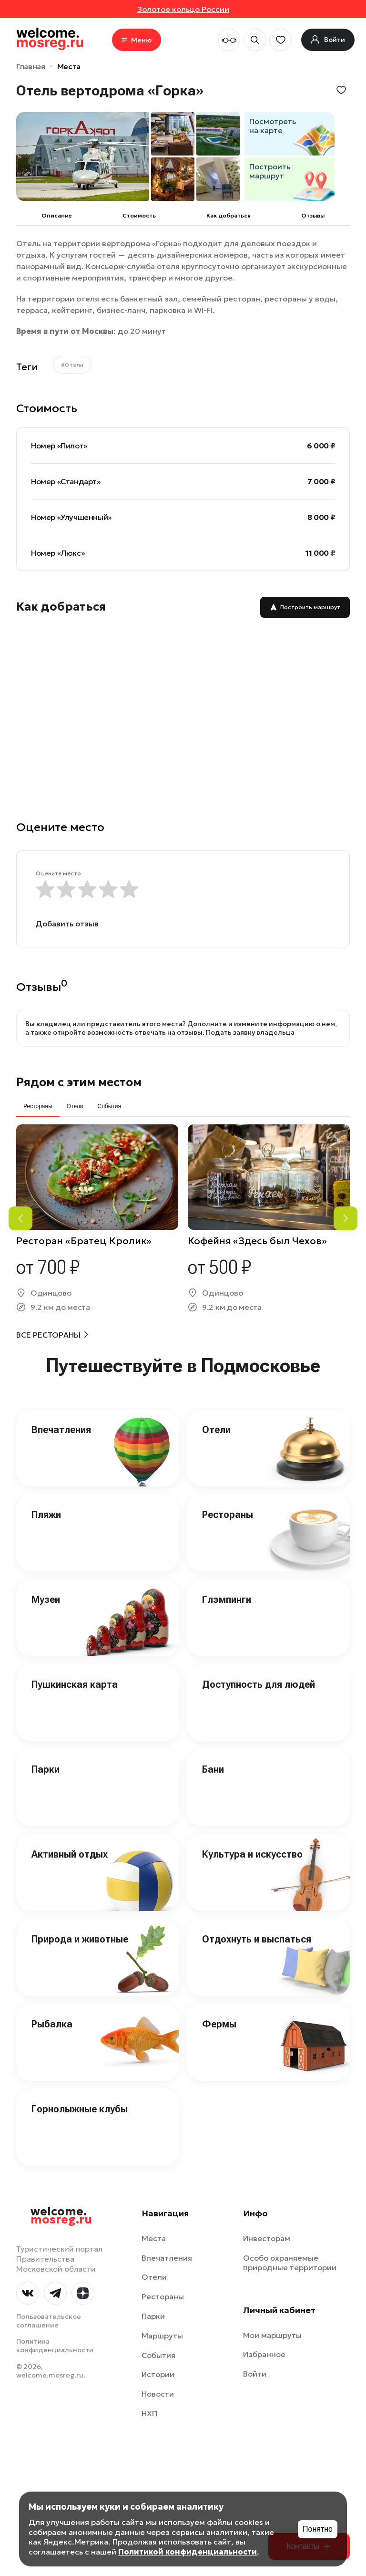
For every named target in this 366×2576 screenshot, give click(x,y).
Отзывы (313, 215)
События (158, 2355)
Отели (216, 1429)
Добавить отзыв (67, 923)
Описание (56, 215)
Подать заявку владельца (250, 1032)
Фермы (219, 2024)
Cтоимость (139, 215)
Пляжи (46, 1514)
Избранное (264, 2354)
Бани (213, 1769)
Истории (158, 2374)
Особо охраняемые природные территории (289, 2263)
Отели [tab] (75, 1106)
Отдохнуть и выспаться (256, 1939)
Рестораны (227, 1514)
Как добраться (228, 215)
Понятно (318, 2529)
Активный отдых (69, 1854)
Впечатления (61, 1429)
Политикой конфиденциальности (187, 2551)
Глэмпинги (226, 1599)
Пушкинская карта (74, 1684)
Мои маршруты (272, 2335)
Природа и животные (79, 1939)
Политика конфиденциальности (54, 2345)
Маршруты (162, 2335)
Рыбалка (51, 2024)
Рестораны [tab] (37, 1106)
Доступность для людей (258, 1684)
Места (69, 66)
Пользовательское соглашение (48, 2320)
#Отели (72, 364)
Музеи (45, 1599)
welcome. (61, 2216)
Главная (30, 66)
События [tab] (109, 1106)
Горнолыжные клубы (79, 2109)
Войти (254, 2374)
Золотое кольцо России (183, 9)
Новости (158, 2394)
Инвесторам (266, 2238)
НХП (149, 2413)
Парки (45, 1769)
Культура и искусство (252, 1854)
